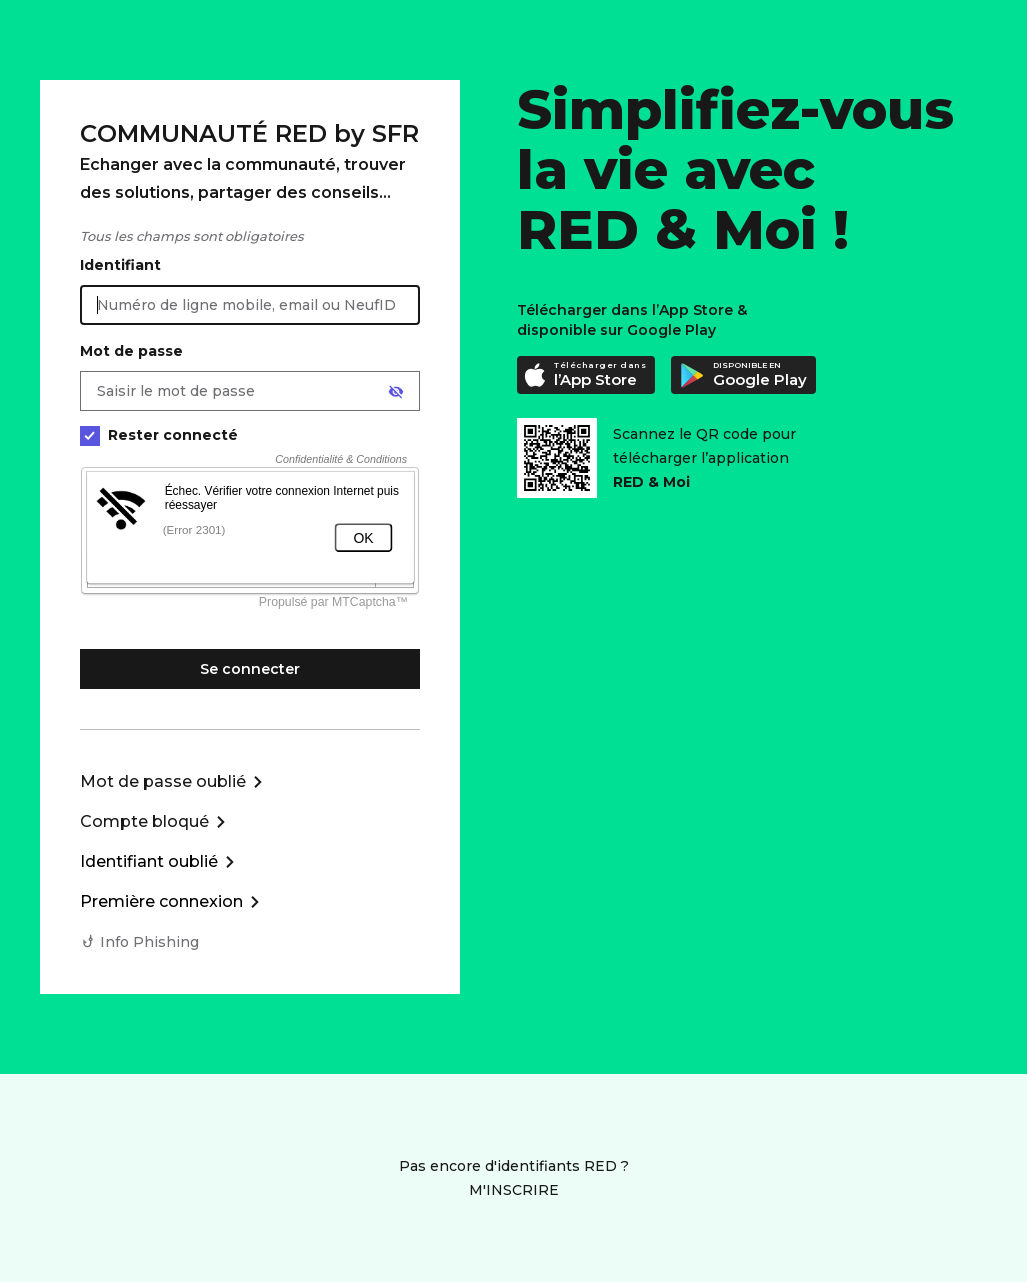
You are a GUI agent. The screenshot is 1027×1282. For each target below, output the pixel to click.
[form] (250, 536)
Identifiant (120, 265)
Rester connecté (159, 435)
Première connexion (161, 901)
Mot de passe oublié (163, 781)
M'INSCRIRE (514, 1190)
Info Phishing (149, 942)
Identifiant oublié (149, 861)
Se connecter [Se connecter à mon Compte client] (250, 669)
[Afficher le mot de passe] (396, 392)
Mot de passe (131, 351)
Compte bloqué (144, 821)
